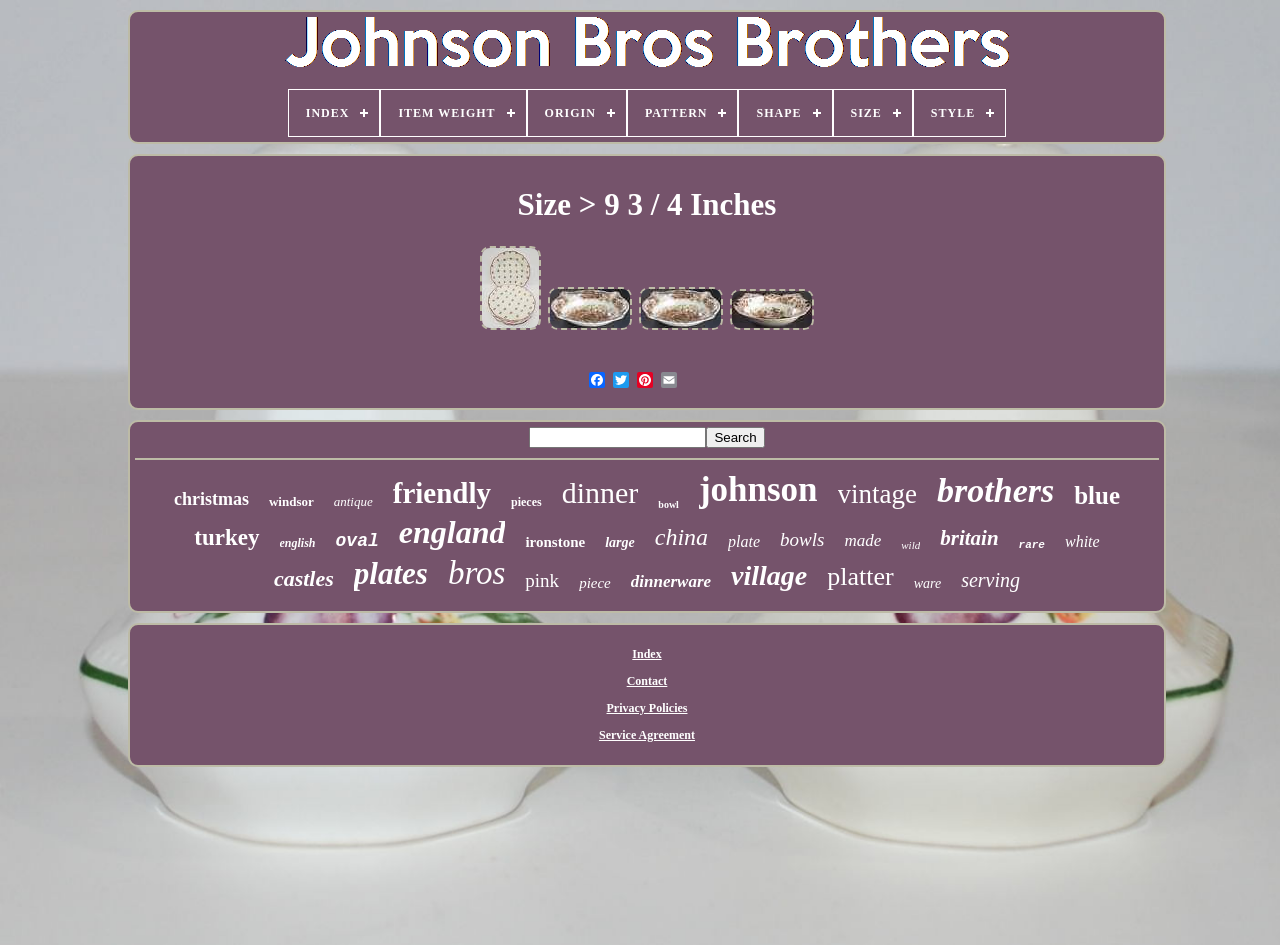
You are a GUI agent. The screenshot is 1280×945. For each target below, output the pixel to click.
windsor (291, 501)
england (452, 532)
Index (646, 654)
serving (990, 580)
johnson (758, 489)
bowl (668, 504)
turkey (226, 537)
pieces (526, 502)
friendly (442, 493)
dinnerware (671, 581)
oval (357, 541)
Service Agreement (647, 735)
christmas (211, 499)
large (620, 542)
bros (476, 573)
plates (391, 573)
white (1082, 541)
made (862, 540)
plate (744, 541)
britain (969, 538)
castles (304, 578)
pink (542, 580)
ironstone (555, 542)
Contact (647, 681)
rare (1032, 545)
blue (1097, 495)
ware (927, 583)
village (769, 575)
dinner (600, 492)
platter (860, 576)
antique (353, 501)
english (298, 543)
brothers (995, 490)
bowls (802, 539)
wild (910, 545)
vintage (877, 494)
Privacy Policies (647, 708)
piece (595, 583)
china (681, 537)
